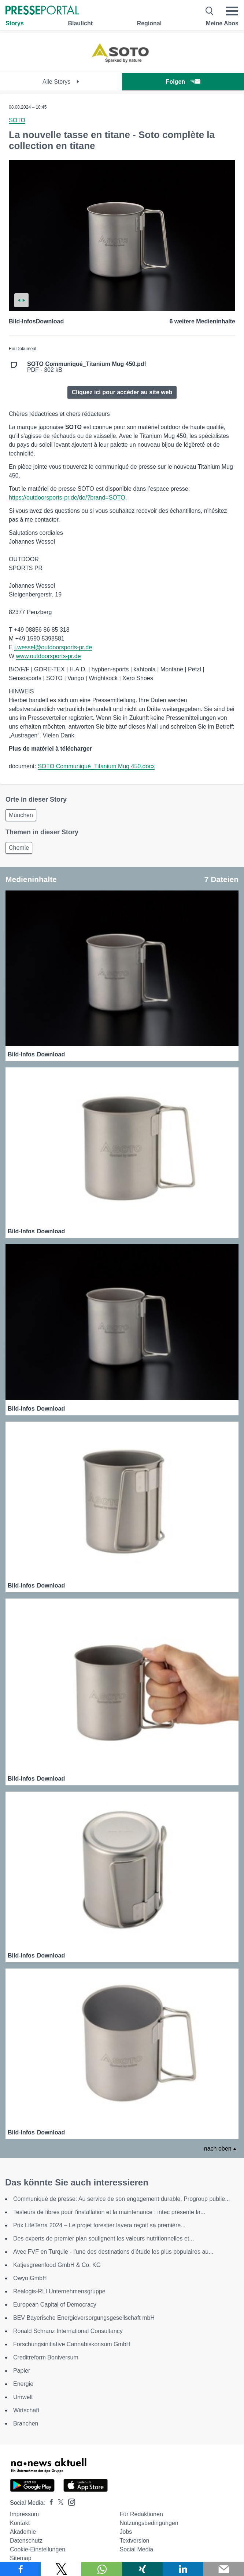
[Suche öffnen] (209, 11)
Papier (21, 2371)
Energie (23, 2384)
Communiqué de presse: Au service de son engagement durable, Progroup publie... (121, 2199)
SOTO (17, 120)
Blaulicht (80, 23)
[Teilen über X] (61, 2569)
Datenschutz (26, 2540)
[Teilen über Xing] (142, 2569)
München (21, 815)
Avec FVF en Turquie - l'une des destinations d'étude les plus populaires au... (113, 2252)
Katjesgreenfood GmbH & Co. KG (57, 2265)
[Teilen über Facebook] (20, 2569)
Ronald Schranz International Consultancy (68, 2331)
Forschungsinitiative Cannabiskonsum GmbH (71, 2344)
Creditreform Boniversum (45, 2357)
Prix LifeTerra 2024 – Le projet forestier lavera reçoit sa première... (99, 2225)
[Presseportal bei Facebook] (49, 2503)
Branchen (25, 2423)
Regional (149, 23)
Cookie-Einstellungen (37, 2549)
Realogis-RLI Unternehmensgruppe (59, 2291)
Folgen (183, 82)
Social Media (137, 2549)
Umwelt (23, 2397)
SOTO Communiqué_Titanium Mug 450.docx (96, 766)
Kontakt (20, 2523)
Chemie (19, 848)
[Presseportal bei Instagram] (69, 2502)
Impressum (24, 2514)
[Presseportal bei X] (58, 2503)
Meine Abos (222, 23)
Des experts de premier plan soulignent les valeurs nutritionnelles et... (103, 2238)
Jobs (126, 2532)
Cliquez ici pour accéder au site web (122, 392)
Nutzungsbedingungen (149, 2523)
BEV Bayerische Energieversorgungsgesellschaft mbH (84, 2318)
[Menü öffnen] (232, 11)
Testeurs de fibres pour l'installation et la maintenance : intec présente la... (109, 2212)
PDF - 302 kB (86, 367)
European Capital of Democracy (54, 2304)
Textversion (134, 2540)
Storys (14, 23)
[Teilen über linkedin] (183, 2569)
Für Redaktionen (141, 2514)
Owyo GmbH (30, 2278)
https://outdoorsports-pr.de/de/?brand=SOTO (67, 497)
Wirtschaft (26, 2410)
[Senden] (223, 2569)
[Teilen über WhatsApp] (101, 2569)
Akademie (23, 2532)
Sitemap (21, 2558)
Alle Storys (61, 82)
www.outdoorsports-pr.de (48, 656)
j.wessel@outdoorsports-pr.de (53, 647)
